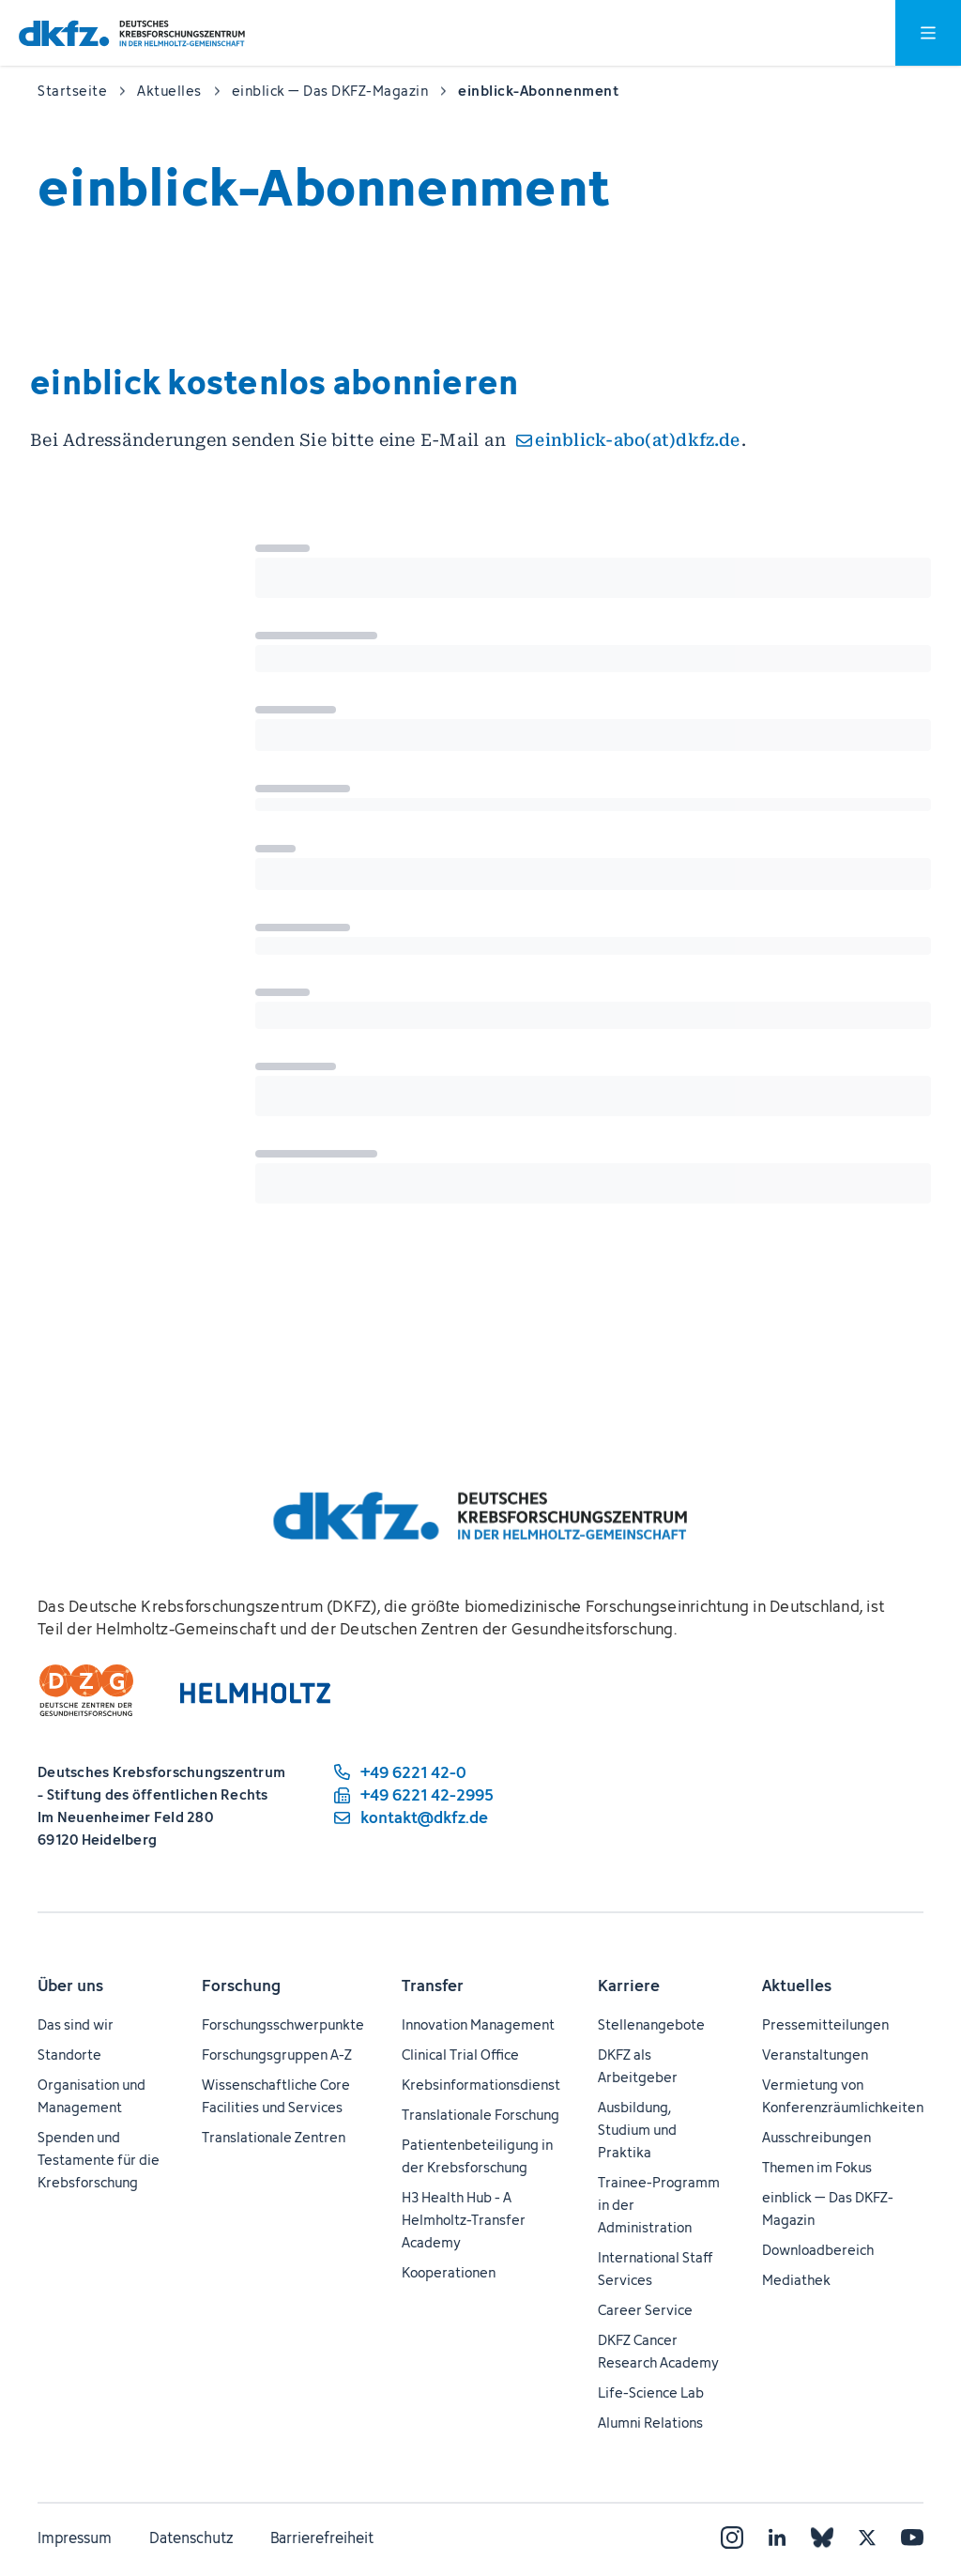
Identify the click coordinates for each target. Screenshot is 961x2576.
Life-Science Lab (651, 2392)
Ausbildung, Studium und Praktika (637, 2129)
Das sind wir (76, 2024)
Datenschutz (191, 2537)
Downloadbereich (818, 2250)
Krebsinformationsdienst (481, 2084)
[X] (867, 2537)
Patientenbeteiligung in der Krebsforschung (477, 2156)
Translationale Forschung (480, 2114)
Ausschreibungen (816, 2137)
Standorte (69, 2054)
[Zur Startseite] (132, 33)
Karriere (629, 1985)
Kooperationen (449, 2272)
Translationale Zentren (273, 2137)
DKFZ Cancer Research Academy (658, 2351)
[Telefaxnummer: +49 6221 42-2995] (412, 1795)
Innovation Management (478, 2024)
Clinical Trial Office (460, 2054)
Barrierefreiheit (322, 2537)
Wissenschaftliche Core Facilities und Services (276, 2096)
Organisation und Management (91, 2096)
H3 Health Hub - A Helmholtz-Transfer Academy (464, 2219)
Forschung (241, 1985)
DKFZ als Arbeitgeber (638, 2066)
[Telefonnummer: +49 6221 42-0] (412, 1772)
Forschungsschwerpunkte (283, 2024)
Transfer (433, 1985)
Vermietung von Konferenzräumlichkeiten (842, 2096)
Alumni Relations (650, 2422)
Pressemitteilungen (825, 2024)
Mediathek (796, 2280)
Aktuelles (796, 1985)
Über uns (70, 1985)
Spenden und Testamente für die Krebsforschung (99, 2159)
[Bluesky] (822, 2537)
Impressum (75, 2537)
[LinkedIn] (777, 2537)
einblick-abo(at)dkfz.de (637, 440)
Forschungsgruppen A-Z (277, 2054)
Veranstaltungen (815, 2054)
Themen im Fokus (817, 2167)
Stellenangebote (651, 2024)
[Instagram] (732, 2537)
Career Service (645, 2310)
